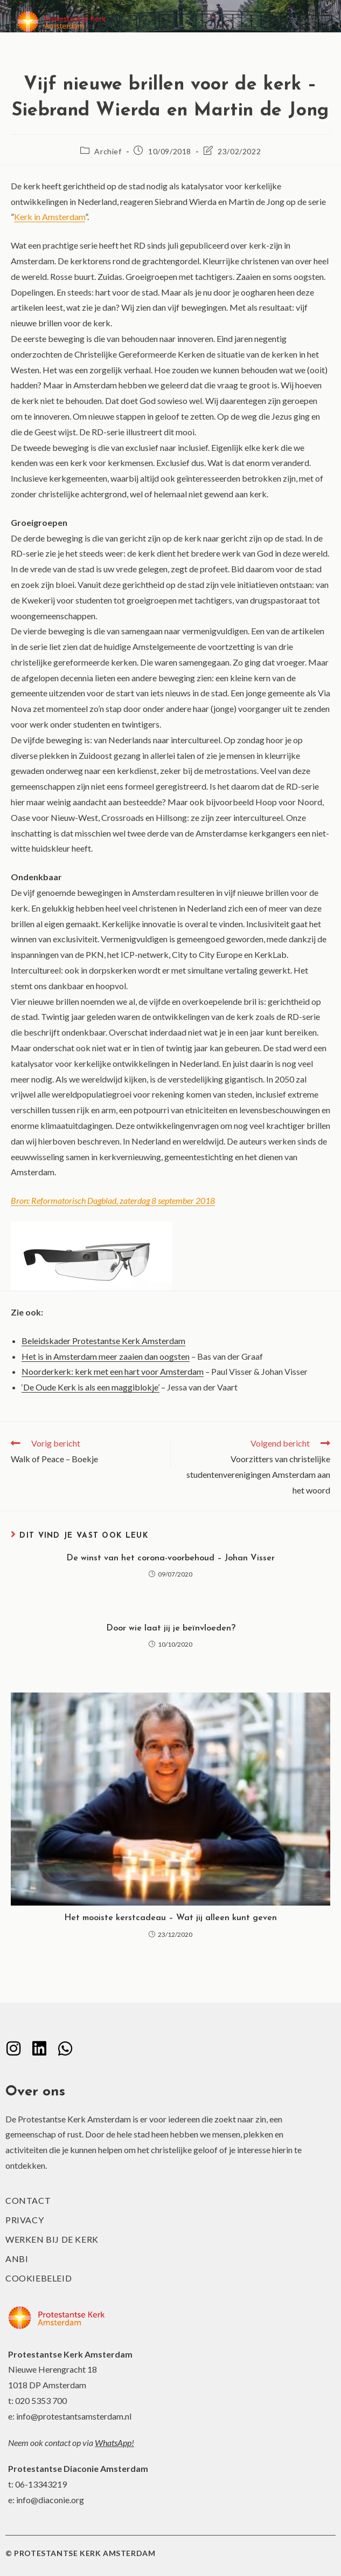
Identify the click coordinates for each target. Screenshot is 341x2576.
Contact (28, 2200)
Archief (107, 151)
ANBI (16, 2258)
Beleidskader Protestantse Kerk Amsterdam (103, 1340)
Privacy (24, 2220)
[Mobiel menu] (307, 21)
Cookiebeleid (38, 2278)
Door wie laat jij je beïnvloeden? (170, 1628)
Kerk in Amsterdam (49, 216)
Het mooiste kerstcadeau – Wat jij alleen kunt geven (170, 1918)
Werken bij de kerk (52, 2239)
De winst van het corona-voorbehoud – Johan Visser (170, 1558)
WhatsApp (113, 2442)
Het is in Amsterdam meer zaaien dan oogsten (106, 1356)
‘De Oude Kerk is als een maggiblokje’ (90, 1387)
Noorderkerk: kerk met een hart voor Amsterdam (113, 1371)
